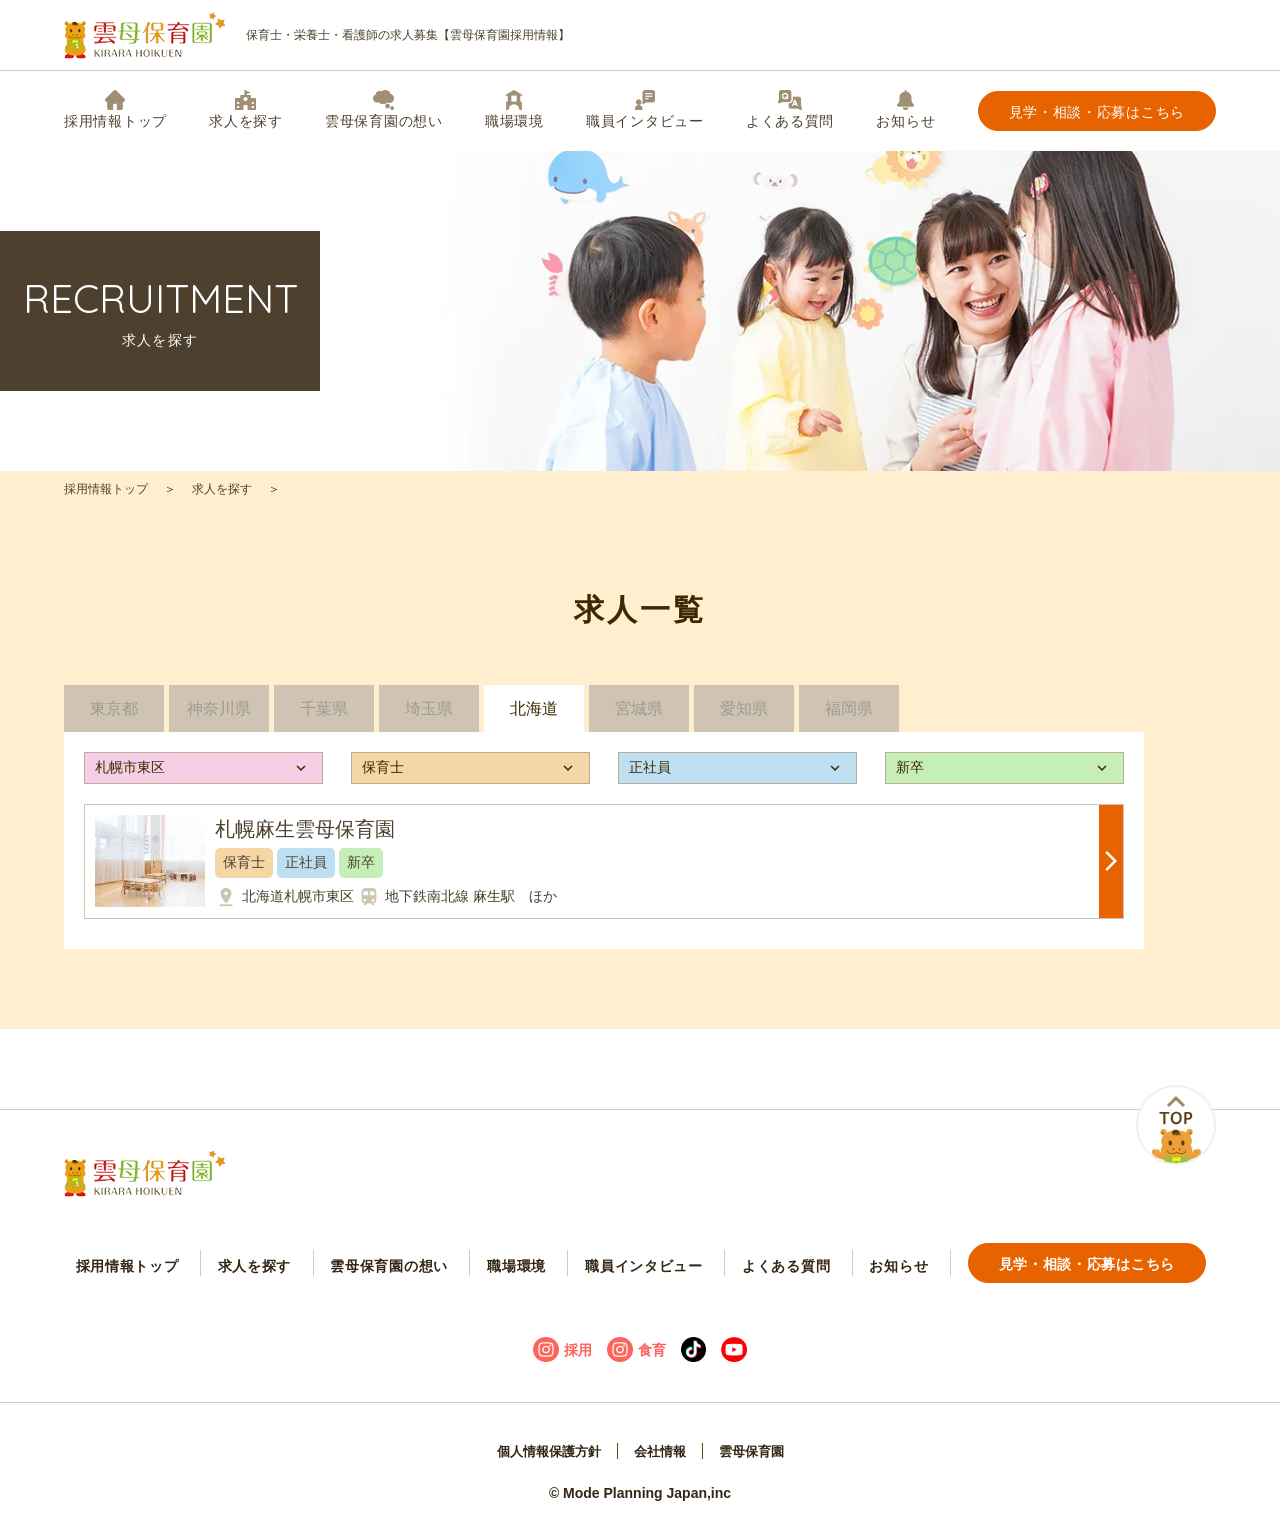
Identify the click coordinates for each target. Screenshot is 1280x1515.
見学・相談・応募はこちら (1097, 112)
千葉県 (324, 715)
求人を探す (246, 109)
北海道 (534, 715)
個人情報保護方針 (544, 1441)
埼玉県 (429, 715)
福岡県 (849, 715)
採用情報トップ (115, 109)
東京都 (114, 715)
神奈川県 (219, 715)
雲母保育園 (757, 1441)
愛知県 (744, 715)
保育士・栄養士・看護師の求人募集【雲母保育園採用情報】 (317, 35)
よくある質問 (790, 109)
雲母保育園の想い (384, 109)
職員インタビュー (645, 109)
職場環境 (514, 109)
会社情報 (661, 1441)
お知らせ (905, 109)
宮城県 (639, 715)
